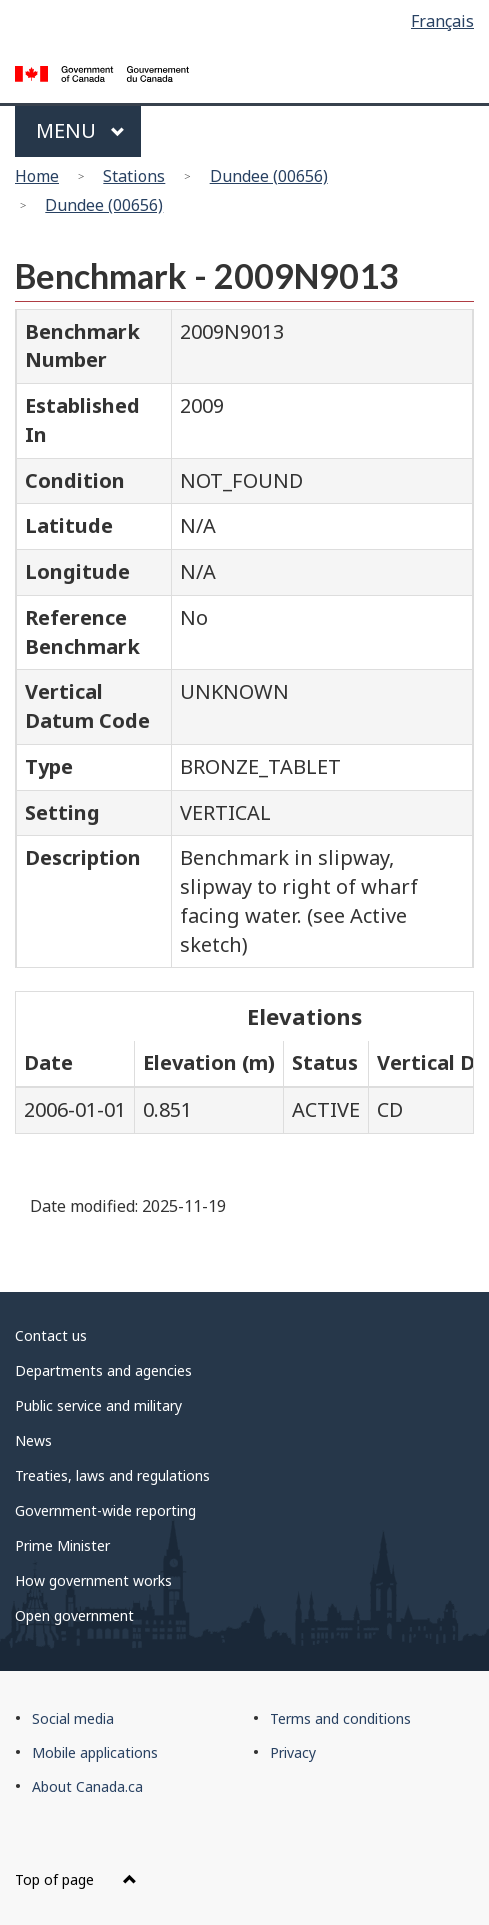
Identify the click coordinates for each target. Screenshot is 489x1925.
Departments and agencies (103, 1370)
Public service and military (98, 1405)
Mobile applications (95, 1752)
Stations (134, 176)
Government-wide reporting (105, 1510)
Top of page (76, 1879)
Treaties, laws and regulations (112, 1475)
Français (442, 21)
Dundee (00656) (269, 176)
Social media (73, 1718)
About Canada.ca (87, 1786)
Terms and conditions (340, 1718)
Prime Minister (62, 1545)
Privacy (293, 1752)
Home (37, 176)
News (33, 1440)
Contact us (51, 1335)
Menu (80, 130)
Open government (74, 1615)
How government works (93, 1580)
